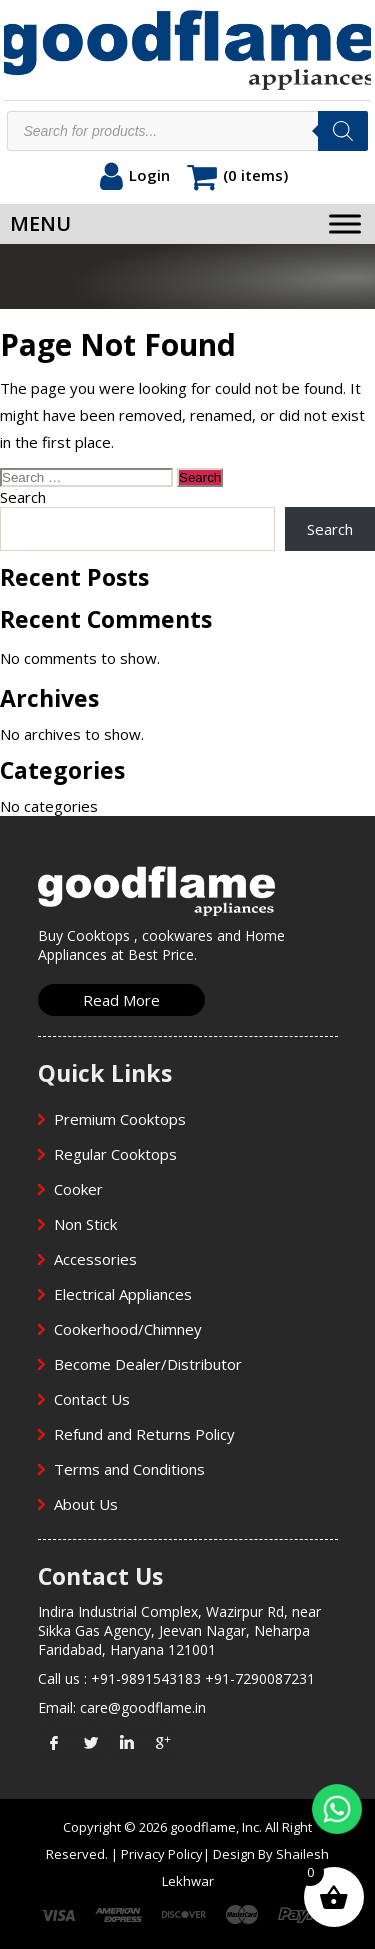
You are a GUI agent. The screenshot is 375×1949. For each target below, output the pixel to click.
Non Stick (85, 1224)
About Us (86, 1504)
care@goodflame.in (143, 1707)
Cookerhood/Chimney (128, 1329)
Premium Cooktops (120, 1119)
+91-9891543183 (146, 1678)
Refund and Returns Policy (144, 1434)
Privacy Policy (162, 1854)
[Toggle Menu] (345, 223)
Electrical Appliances (123, 1294)
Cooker (78, 1189)
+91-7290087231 (260, 1678)
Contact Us (92, 1399)
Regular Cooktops (115, 1154)
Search (23, 497)
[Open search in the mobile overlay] (187, 131)
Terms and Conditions (129, 1469)
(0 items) (255, 175)
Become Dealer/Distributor (148, 1364)
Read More (121, 1000)
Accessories (95, 1259)
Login (149, 175)
